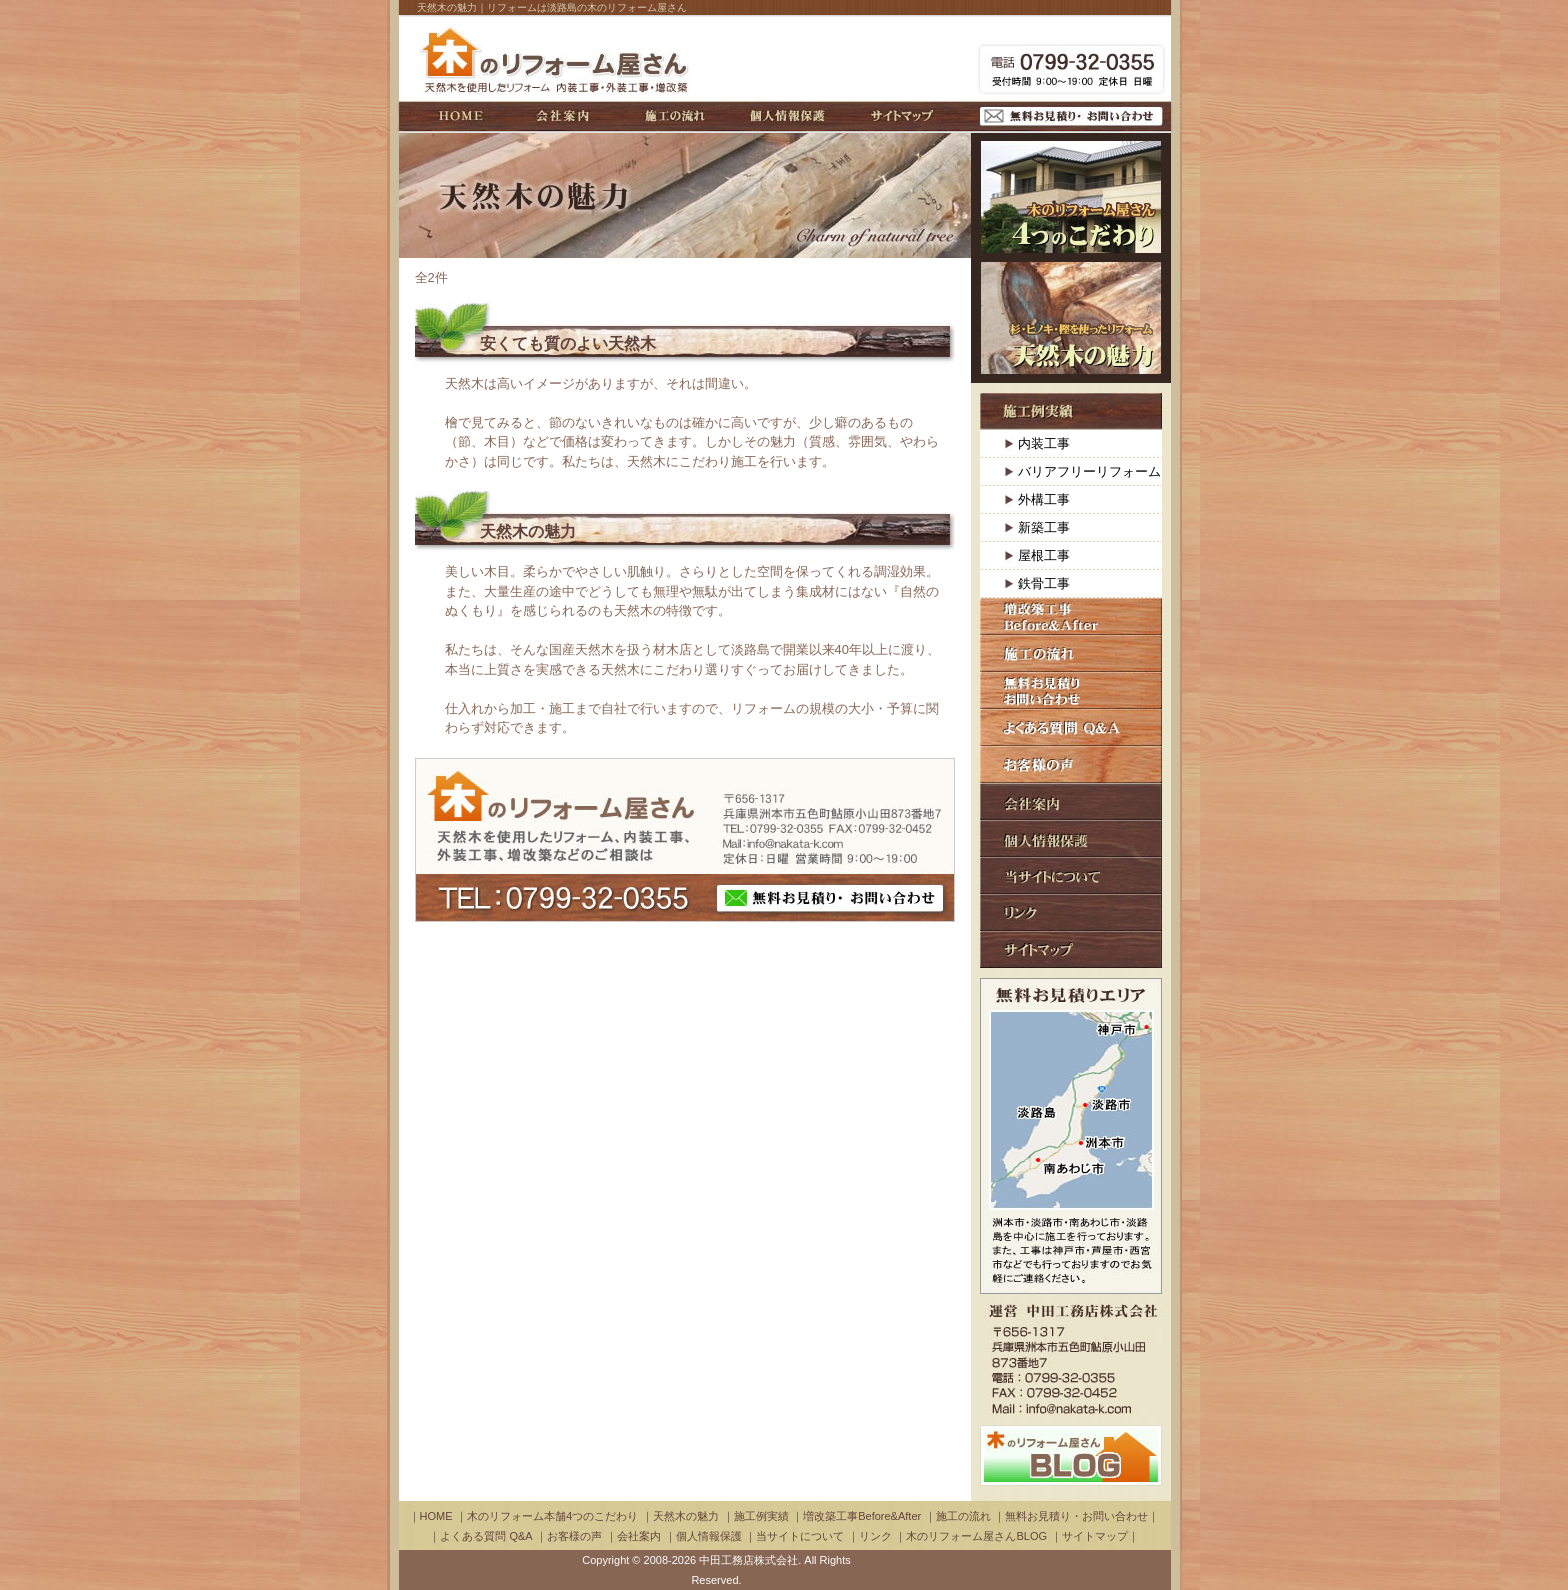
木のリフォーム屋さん (557, 59)
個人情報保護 (787, 116)
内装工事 (1044, 443)
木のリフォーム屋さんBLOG (976, 1536)
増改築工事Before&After (862, 1516)
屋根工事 (1044, 555)
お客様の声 (1071, 764)
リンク (1071, 912)
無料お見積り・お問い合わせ (1071, 116)
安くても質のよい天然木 (568, 343)
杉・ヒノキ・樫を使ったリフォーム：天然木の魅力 (1071, 318)
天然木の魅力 (528, 531)
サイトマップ (902, 116)
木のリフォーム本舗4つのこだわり (1071, 197)
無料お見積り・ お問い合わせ (830, 898)
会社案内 (562, 116)
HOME (461, 116)
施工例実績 (1071, 411)
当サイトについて (1071, 875)
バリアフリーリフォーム (1089, 471)
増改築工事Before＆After (1071, 616)
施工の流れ (675, 116)
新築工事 (1044, 527)
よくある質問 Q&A (1071, 727)
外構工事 (1044, 499)
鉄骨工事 (1044, 583)
